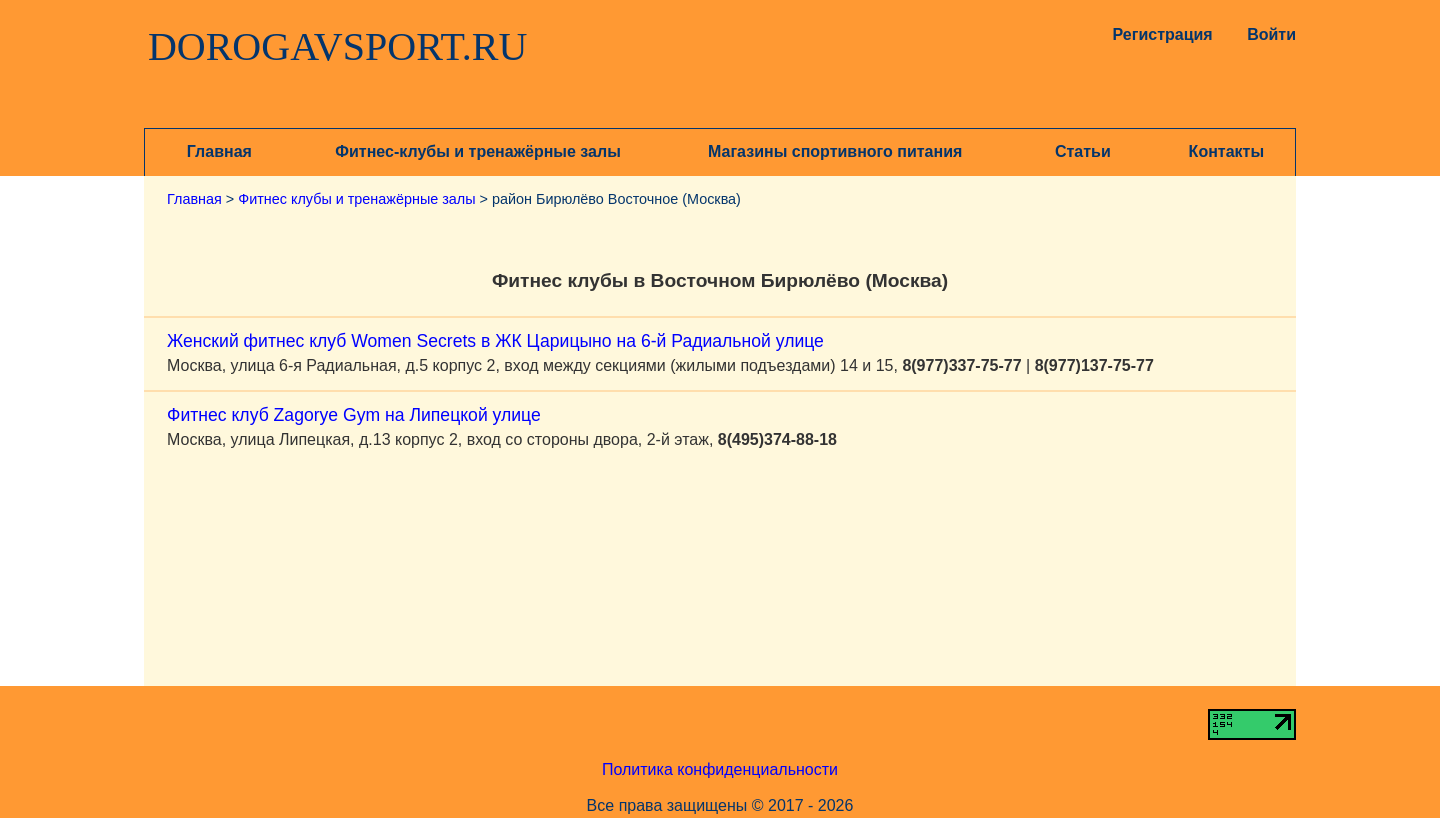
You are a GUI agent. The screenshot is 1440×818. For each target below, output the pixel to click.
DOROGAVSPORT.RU (338, 47)
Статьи (1083, 151)
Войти (1271, 34)
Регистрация (1158, 34)
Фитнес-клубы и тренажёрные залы (477, 151)
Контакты (1226, 151)
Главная (219, 151)
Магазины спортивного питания (835, 151)
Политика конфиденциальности (720, 769)
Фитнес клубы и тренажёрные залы (356, 199)
